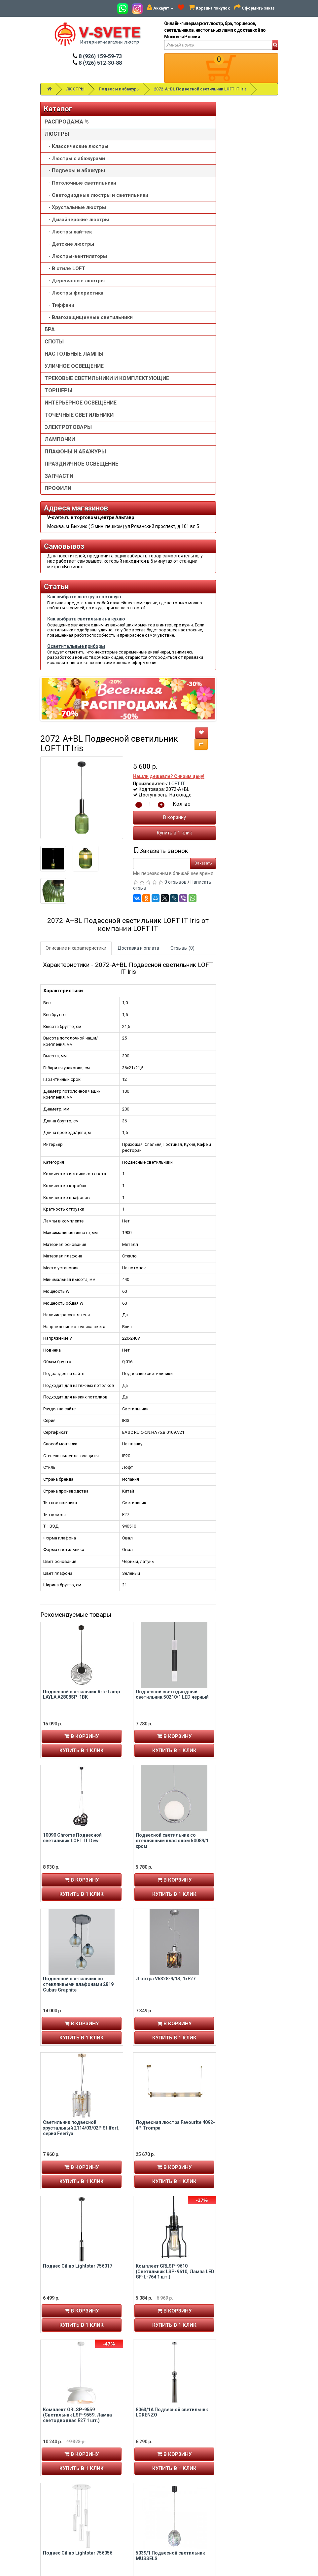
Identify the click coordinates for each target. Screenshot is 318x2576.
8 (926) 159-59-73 (97, 56)
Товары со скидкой (184, 2443)
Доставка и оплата (200, 373)
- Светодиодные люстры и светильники (63, 238)
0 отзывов (237, 307)
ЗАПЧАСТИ (59, 648)
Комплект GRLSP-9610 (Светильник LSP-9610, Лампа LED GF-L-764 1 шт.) (236, 1696)
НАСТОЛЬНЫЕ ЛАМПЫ (63, 469)
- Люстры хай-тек (64, 301)
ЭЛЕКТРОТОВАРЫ (68, 585)
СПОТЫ (54, 454)
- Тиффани (59, 404)
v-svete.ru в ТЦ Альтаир (127, 2456)
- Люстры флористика (59, 388)
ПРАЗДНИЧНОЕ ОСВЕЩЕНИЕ (64, 632)
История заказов (60, 2463)
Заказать (265, 288)
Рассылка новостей (64, 2469)
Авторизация (57, 2456)
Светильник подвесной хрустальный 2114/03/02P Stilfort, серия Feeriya (143, 1553)
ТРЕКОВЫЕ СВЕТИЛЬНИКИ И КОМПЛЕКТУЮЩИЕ (68, 514)
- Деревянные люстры (64, 370)
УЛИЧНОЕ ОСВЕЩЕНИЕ (61, 488)
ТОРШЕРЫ (58, 536)
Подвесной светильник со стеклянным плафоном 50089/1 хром (233, 1265)
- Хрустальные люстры (65, 263)
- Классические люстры (66, 156)
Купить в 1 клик (236, 258)
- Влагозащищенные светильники (68, 423)
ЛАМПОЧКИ (60, 598)
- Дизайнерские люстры (66, 282)
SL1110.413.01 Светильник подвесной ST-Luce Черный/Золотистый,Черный (137, 2127)
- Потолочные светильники (64, 212)
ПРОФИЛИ (58, 660)
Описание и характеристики (137, 373)
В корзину (236, 242)
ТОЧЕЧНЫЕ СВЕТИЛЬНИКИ (64, 570)
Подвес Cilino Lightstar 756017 (139, 1691)
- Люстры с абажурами (61, 175)
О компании (177, 2456)
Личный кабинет (59, 2443)
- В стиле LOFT (65, 354)
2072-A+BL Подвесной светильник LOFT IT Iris (200, 89)
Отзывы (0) (244, 373)
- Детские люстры (59, 320)
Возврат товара (244, 2450)
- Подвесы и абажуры (62, 193)
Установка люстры (185, 2450)
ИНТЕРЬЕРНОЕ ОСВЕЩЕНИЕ (64, 551)
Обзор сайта (240, 2456)
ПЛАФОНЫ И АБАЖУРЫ (61, 613)
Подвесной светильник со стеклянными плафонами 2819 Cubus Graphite (140, 1409)
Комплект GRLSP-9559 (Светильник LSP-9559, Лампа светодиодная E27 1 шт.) (139, 1840)
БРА (50, 442)
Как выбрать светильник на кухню (63, 938)
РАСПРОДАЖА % (64, 125)
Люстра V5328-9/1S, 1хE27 (227, 1403)
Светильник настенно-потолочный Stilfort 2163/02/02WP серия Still (236, 2271)
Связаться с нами (245, 2443)
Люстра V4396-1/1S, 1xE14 (227, 2121)
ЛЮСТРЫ (75, 89)
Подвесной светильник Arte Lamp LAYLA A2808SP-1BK (143, 1119)
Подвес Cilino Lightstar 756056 (139, 1978)
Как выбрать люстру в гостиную (61, 869)
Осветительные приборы (65, 1036)
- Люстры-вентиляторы (61, 339)
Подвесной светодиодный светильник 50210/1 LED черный (233, 1119)
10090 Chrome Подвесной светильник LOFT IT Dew (134, 1262)
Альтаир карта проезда (67, 2525)
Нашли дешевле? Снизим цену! (230, 201)
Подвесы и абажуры (119, 89)
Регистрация (56, 2450)
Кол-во (243, 229)
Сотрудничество (182, 2496)
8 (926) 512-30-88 (97, 63)
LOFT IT (239, 208)
